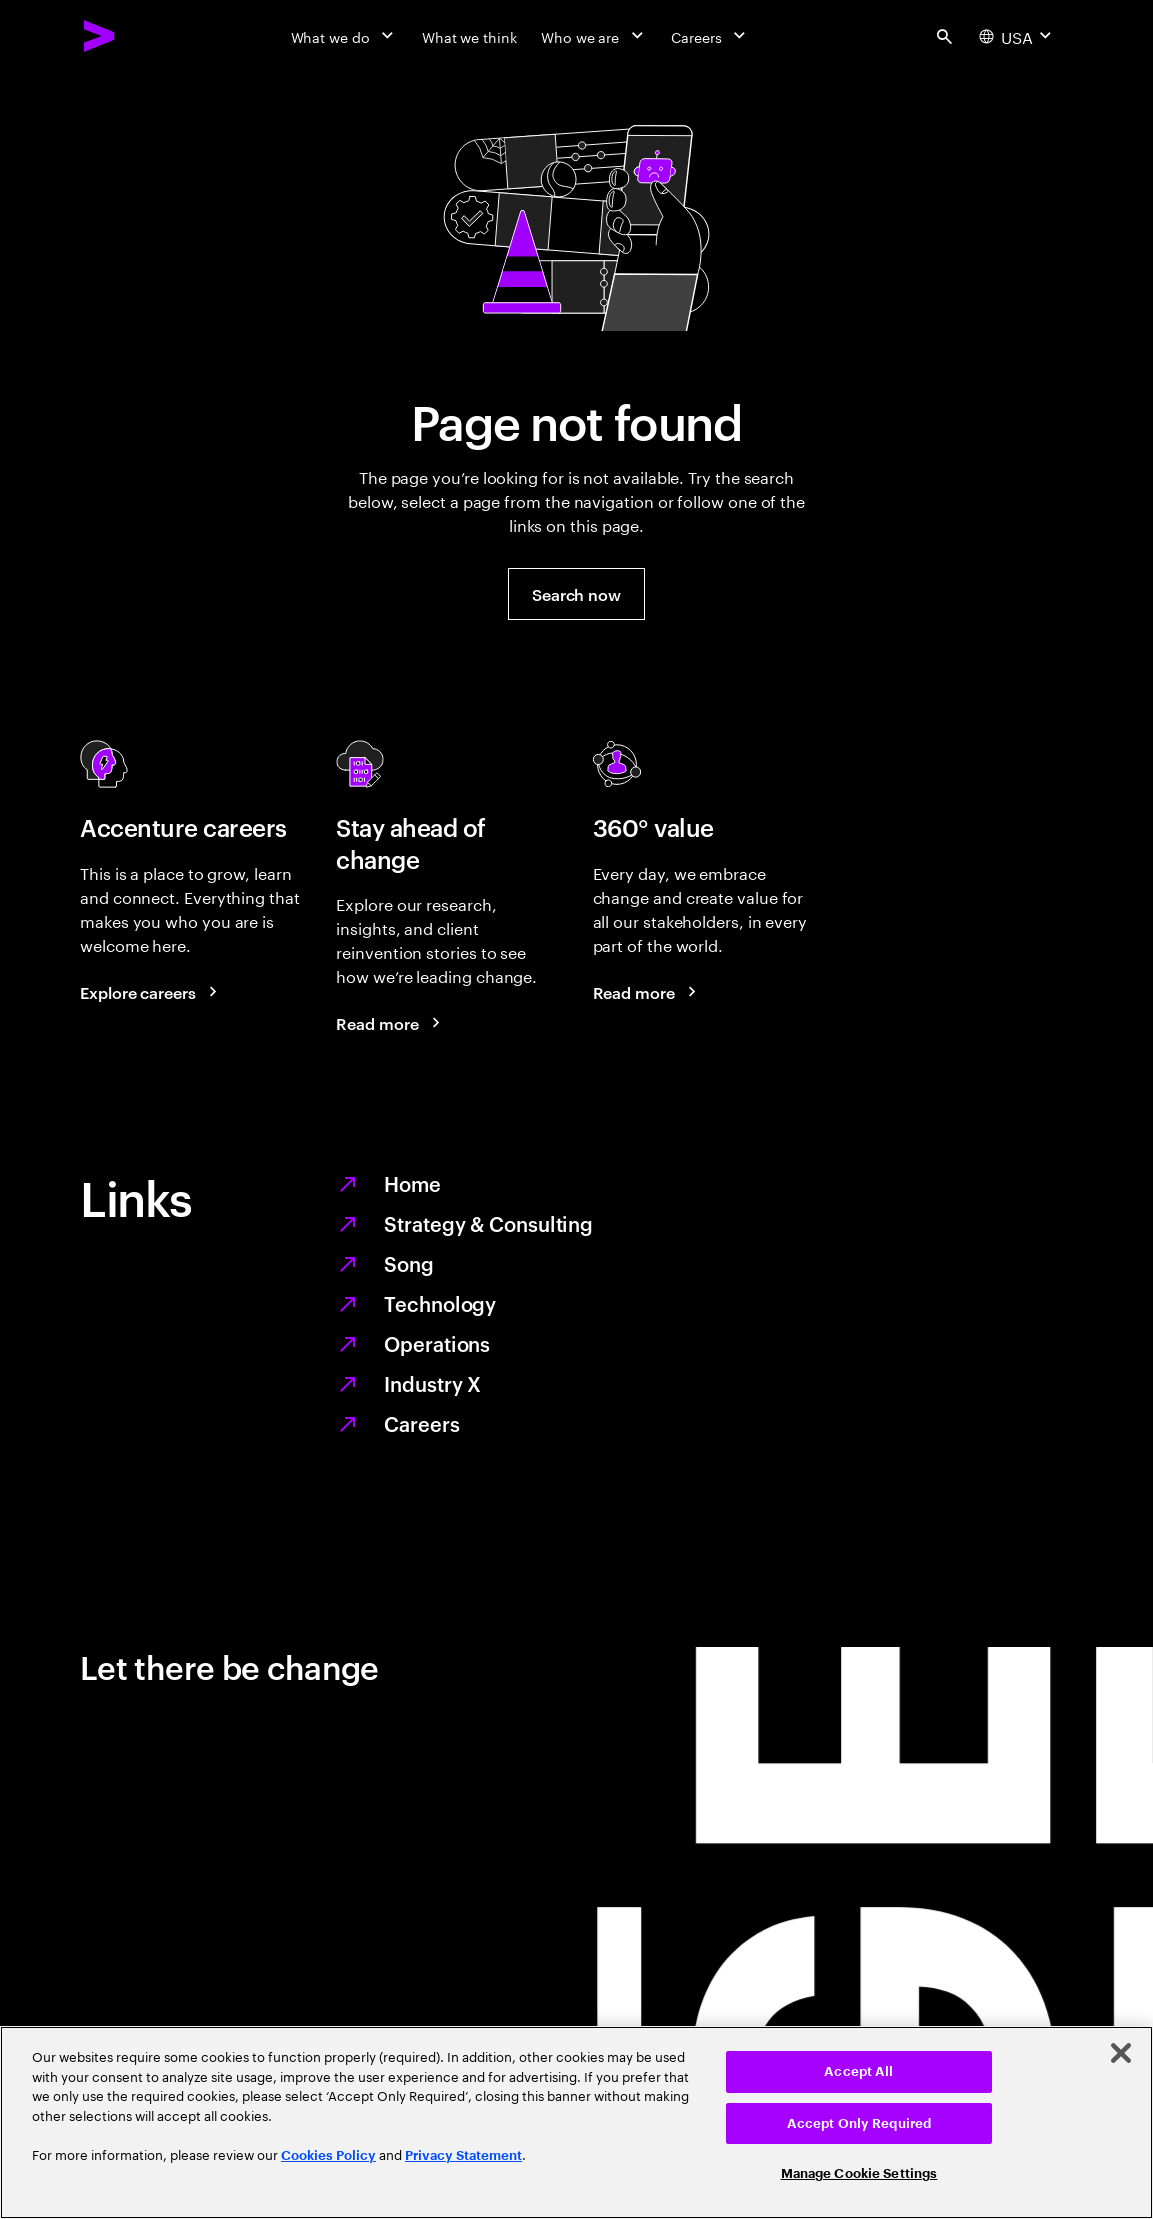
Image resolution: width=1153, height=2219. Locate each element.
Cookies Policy (328, 2155)
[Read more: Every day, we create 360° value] (648, 992)
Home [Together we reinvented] (412, 1183)
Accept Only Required (859, 2123)
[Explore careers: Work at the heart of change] (152, 992)
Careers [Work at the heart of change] (421, 1423)
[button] (576, 594)
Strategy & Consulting (488, 1223)
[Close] (1121, 2053)
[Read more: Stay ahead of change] (391, 1023)
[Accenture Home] (100, 36)
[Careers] (710, 36)
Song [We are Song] (409, 1263)
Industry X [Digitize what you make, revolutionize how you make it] (432, 1383)
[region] (576, 2122)
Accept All (858, 2071)
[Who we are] (594, 36)
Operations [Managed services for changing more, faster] (437, 1343)
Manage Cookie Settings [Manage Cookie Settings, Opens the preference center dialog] (859, 2173)
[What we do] (344, 36)
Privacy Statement (463, 2155)
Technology (440, 1303)
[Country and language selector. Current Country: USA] (1017, 36)
